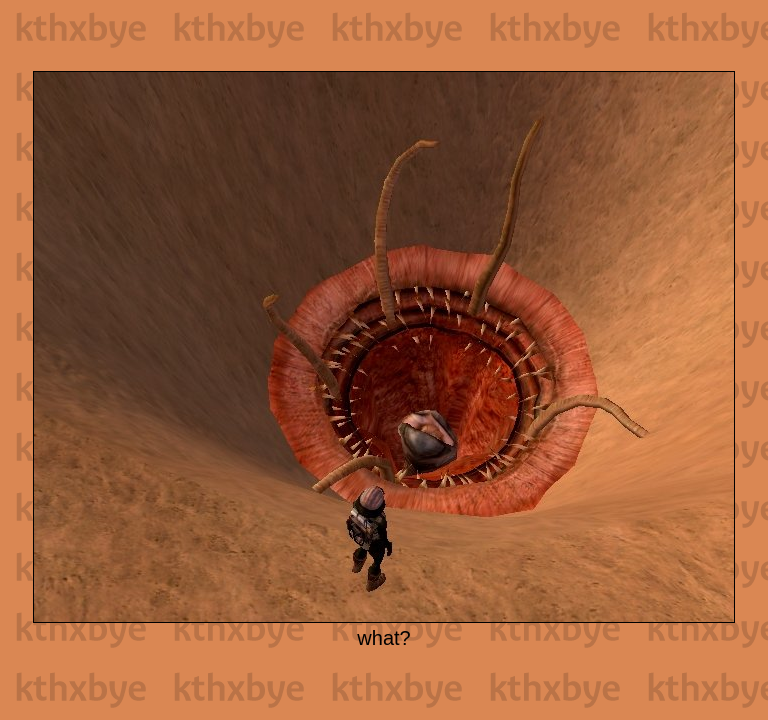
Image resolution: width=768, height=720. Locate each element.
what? (383, 638)
